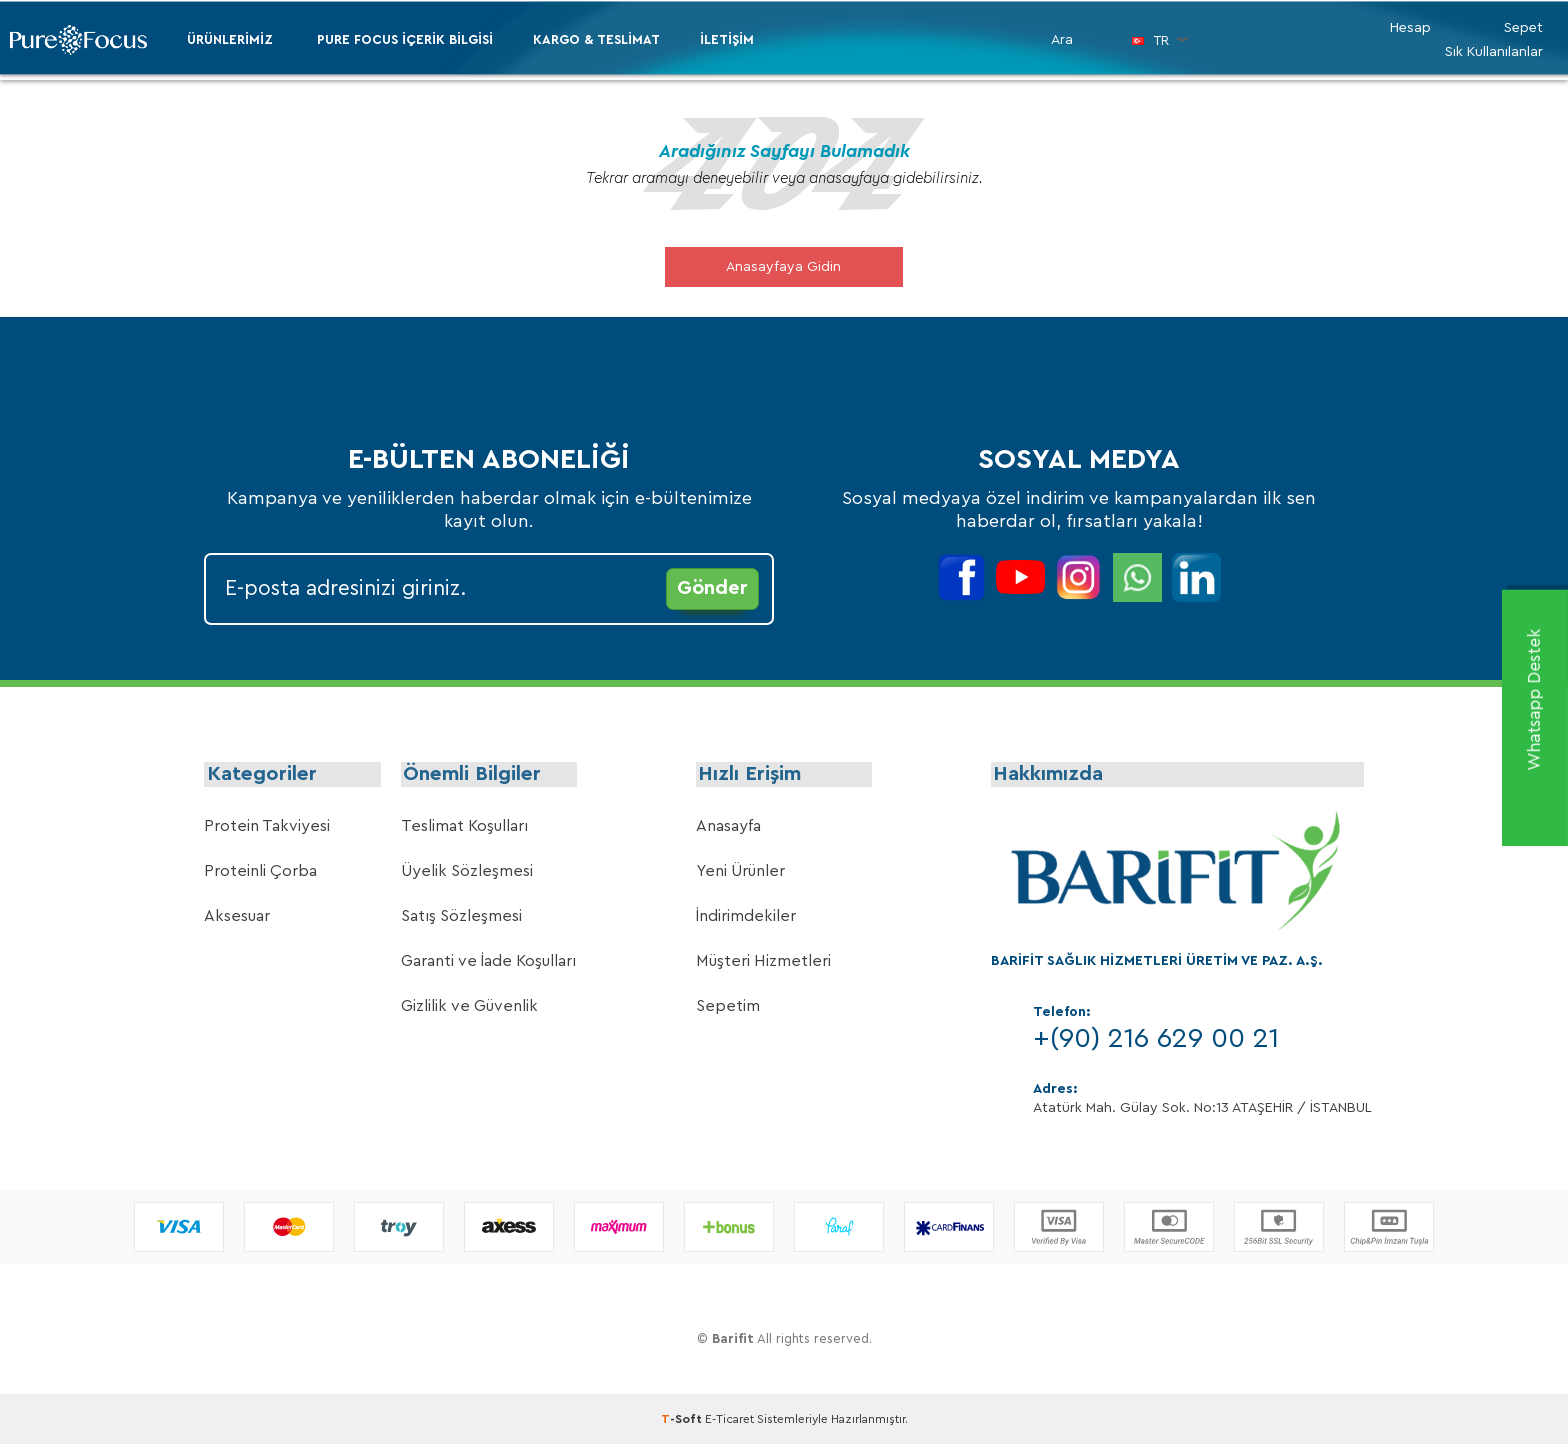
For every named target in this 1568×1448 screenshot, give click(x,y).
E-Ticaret (729, 1423)
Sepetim (728, 1010)
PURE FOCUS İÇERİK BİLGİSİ (405, 39)
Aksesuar (237, 920)
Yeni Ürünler (740, 875)
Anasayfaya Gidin (783, 267)
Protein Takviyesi (267, 830)
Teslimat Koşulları (464, 830)
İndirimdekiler (746, 920)
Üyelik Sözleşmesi (467, 875)
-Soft (683, 1423)
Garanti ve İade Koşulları (488, 965)
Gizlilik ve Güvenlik (469, 1010)
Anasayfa (728, 830)
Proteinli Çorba (260, 875)
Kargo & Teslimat (596, 39)
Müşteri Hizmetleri (763, 965)
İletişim (727, 39)
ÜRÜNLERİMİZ (230, 39)
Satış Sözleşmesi (461, 920)
